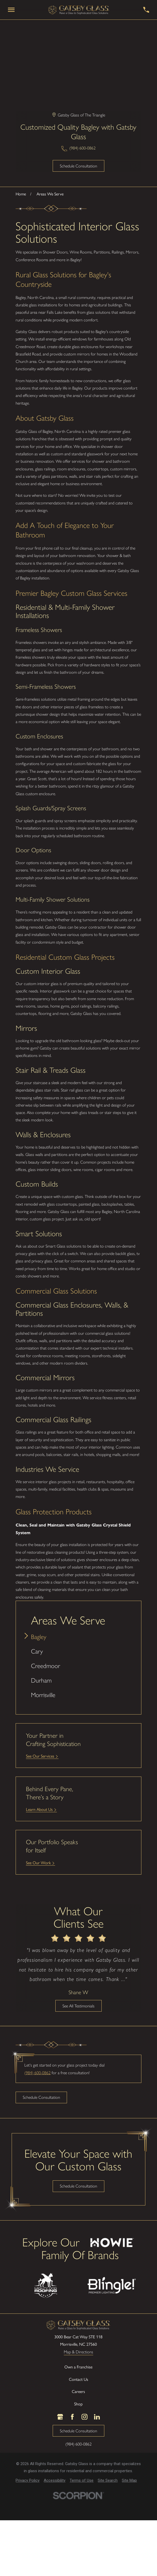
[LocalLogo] (78, 10)
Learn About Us (39, 1809)
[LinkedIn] (97, 2417)
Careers (78, 2391)
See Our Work (38, 1862)
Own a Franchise (78, 2366)
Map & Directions (78, 2352)
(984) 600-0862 (82, 148)
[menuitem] (78, 1636)
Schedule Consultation (78, 166)
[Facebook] (72, 2417)
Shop (78, 2403)
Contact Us (78, 2379)
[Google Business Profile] (60, 2417)
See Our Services (40, 1756)
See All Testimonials (78, 2006)
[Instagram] (84, 2417)
